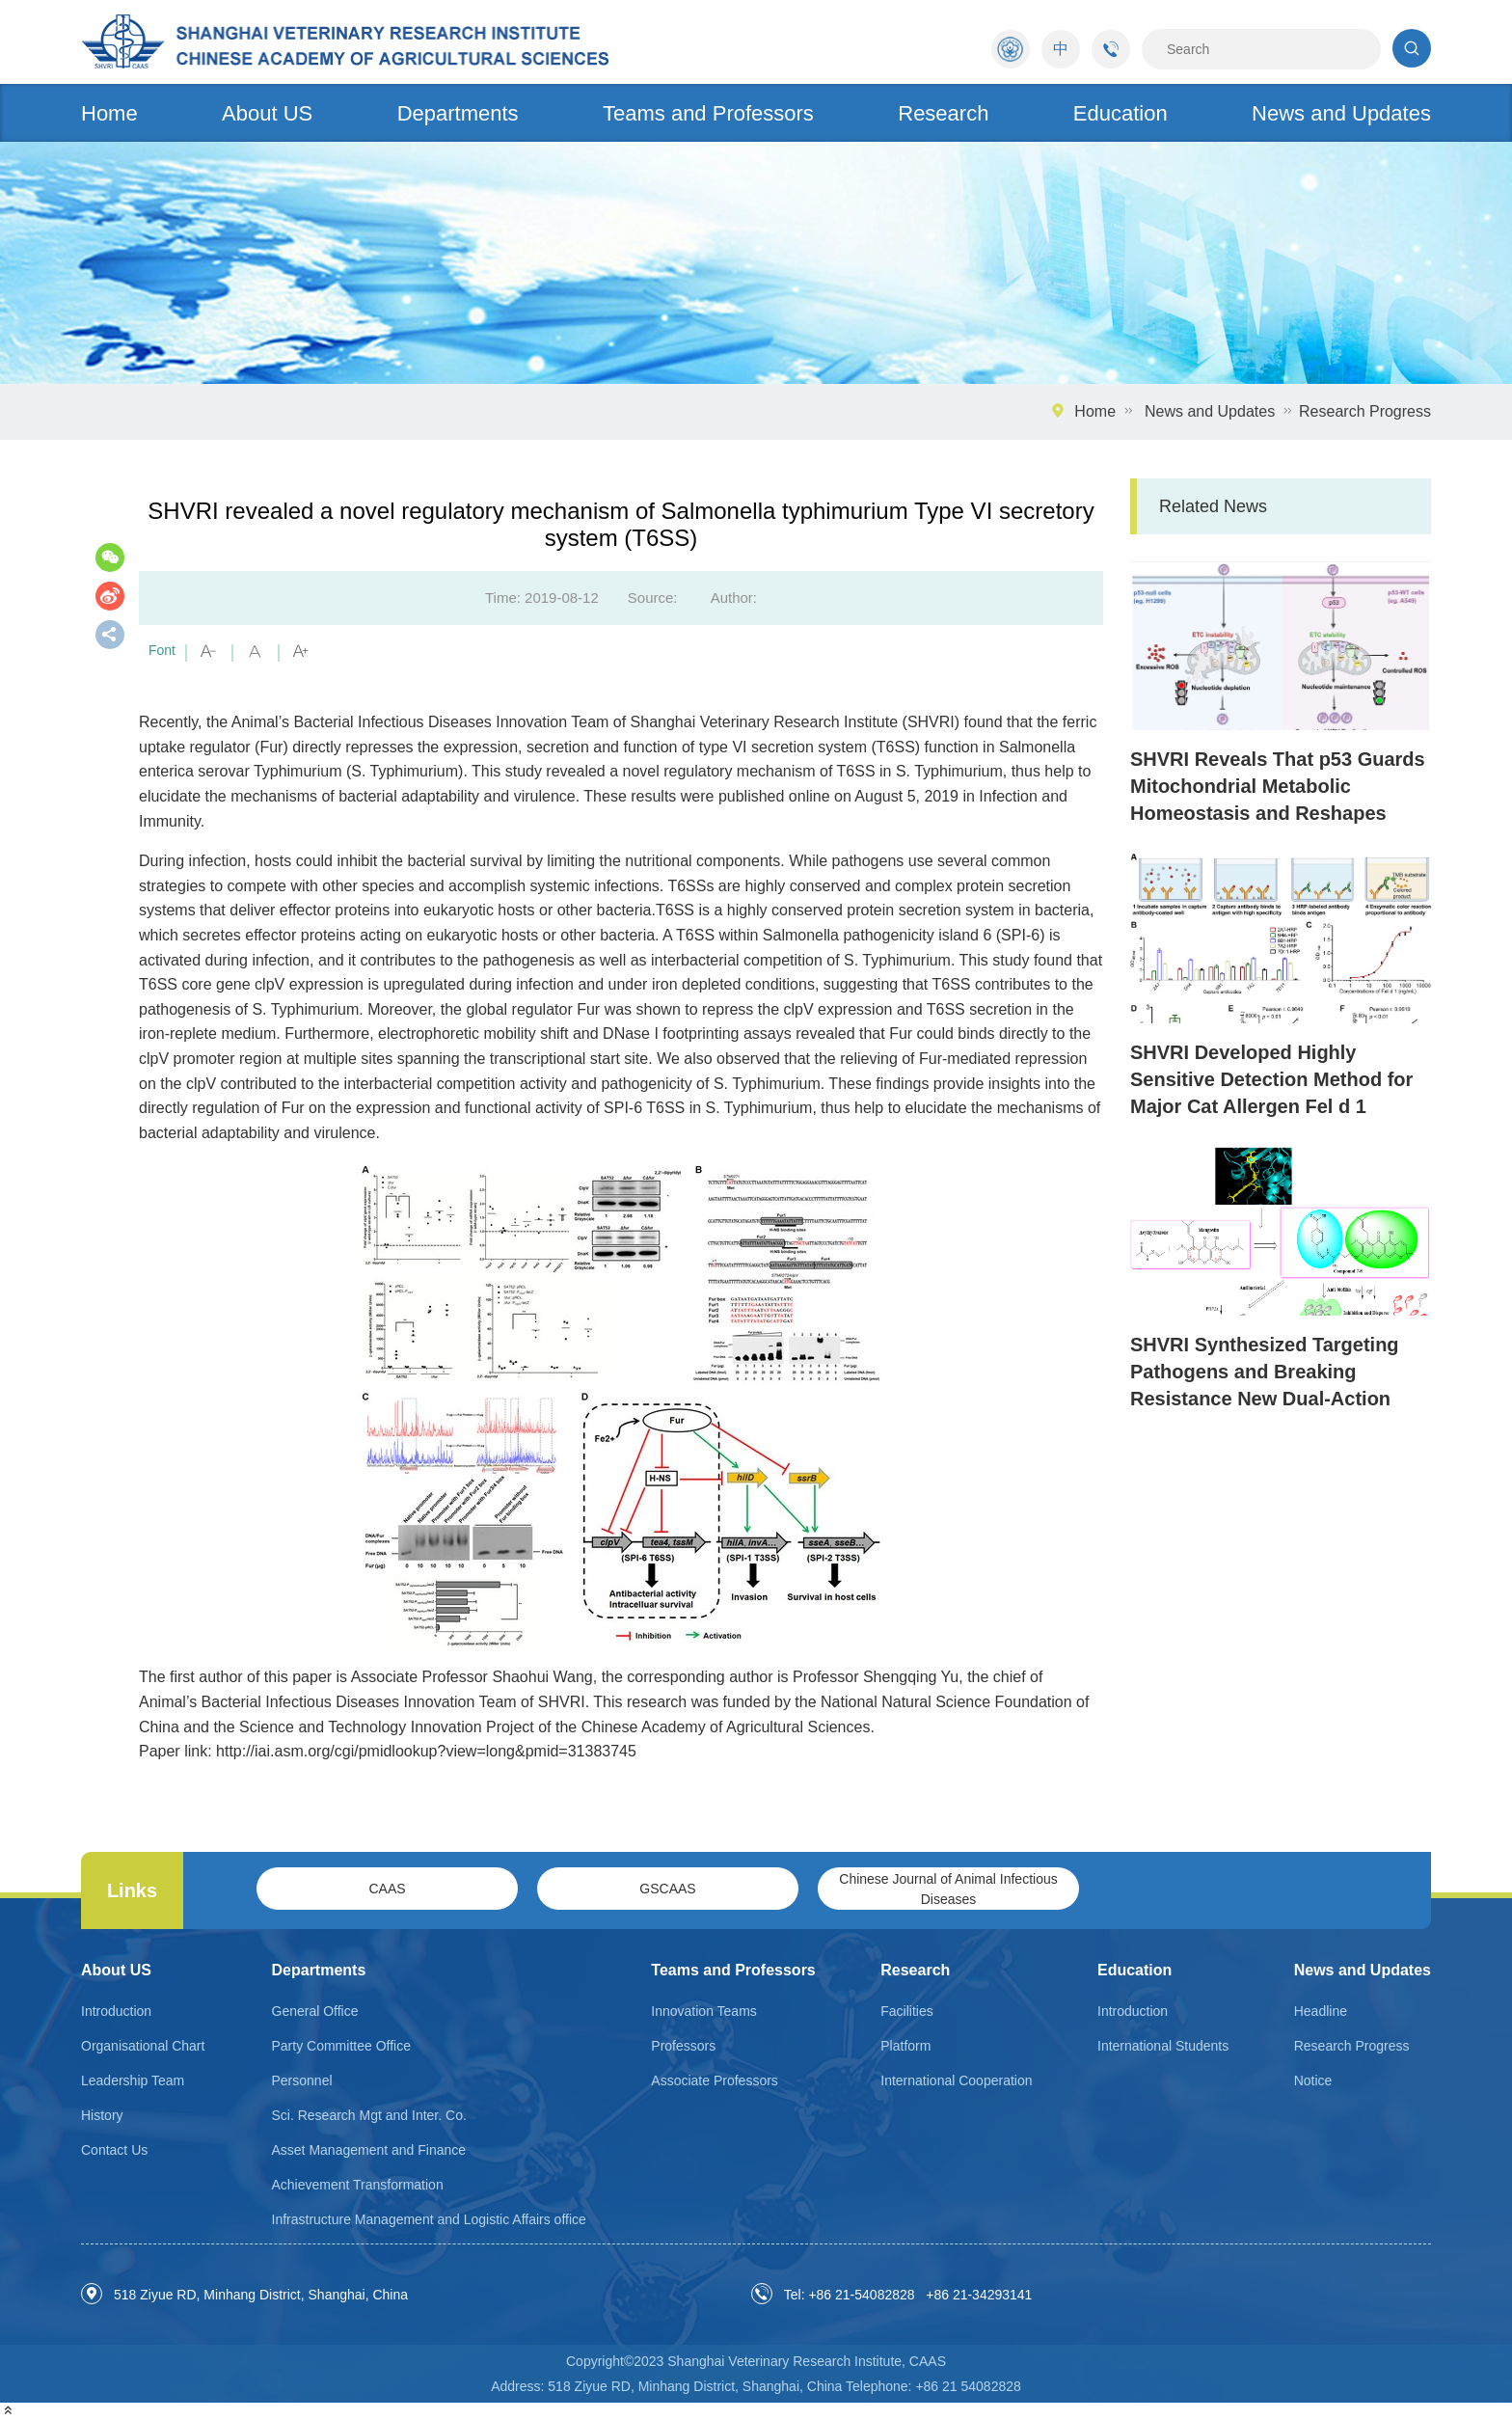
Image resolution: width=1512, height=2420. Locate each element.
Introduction (116, 2011)
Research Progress (1365, 411)
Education (1120, 113)
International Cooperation (956, 2080)
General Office (315, 2011)
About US (267, 113)
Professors (683, 2045)
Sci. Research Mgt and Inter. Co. (369, 2115)
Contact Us (114, 2150)
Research (943, 113)
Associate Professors (714, 2080)
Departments (458, 113)
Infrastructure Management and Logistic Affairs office (429, 2219)
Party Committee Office (341, 2045)
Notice (1313, 2080)
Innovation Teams (703, 2011)
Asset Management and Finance (369, 2150)
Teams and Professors (708, 113)
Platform (905, 2045)
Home (109, 113)
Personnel (302, 2080)
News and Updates (1341, 113)
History (102, 2115)
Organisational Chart (142, 2045)
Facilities (906, 2011)
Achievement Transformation (358, 2184)
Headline (1320, 2011)
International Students (1162, 2045)
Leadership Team (132, 2080)
